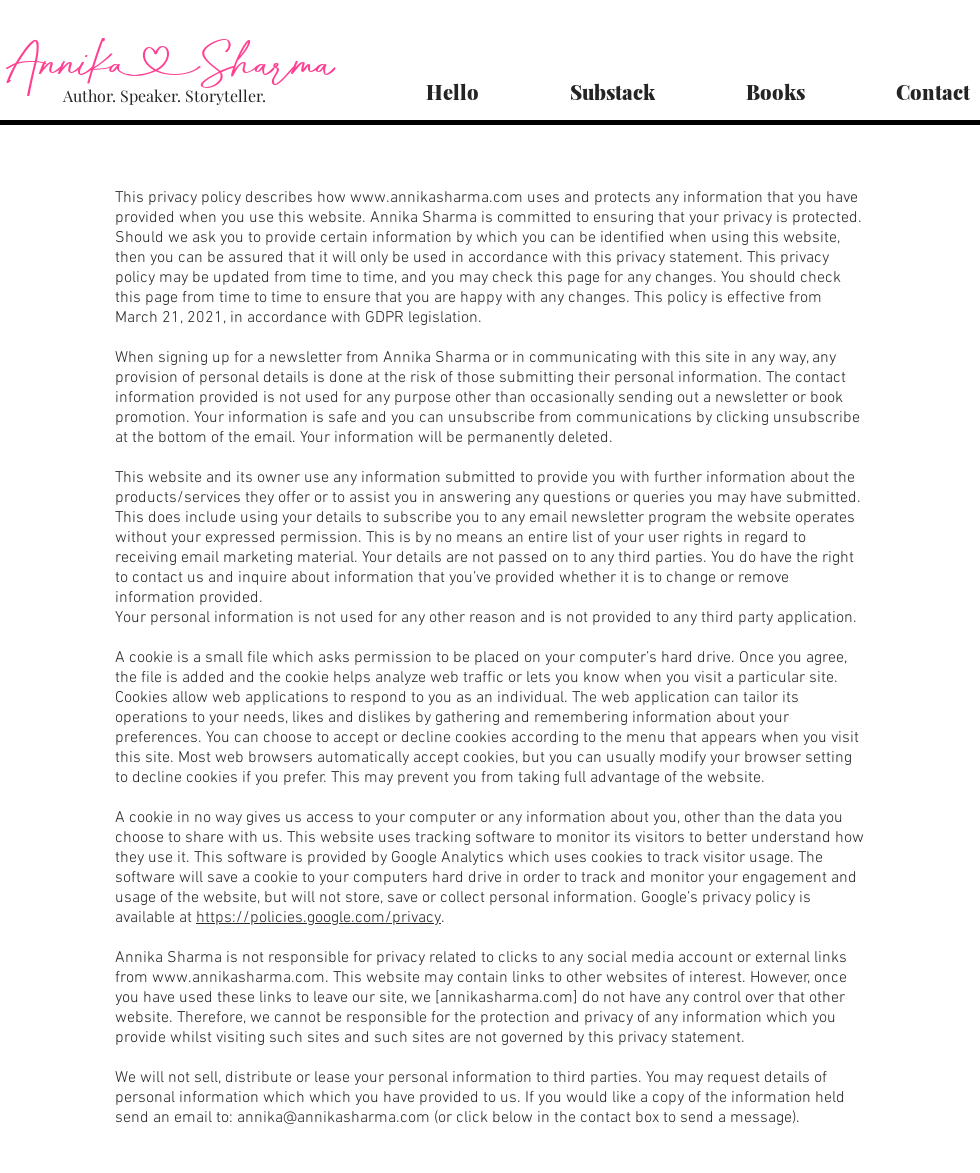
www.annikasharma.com (436, 198)
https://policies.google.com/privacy (318, 918)
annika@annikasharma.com (333, 1118)
